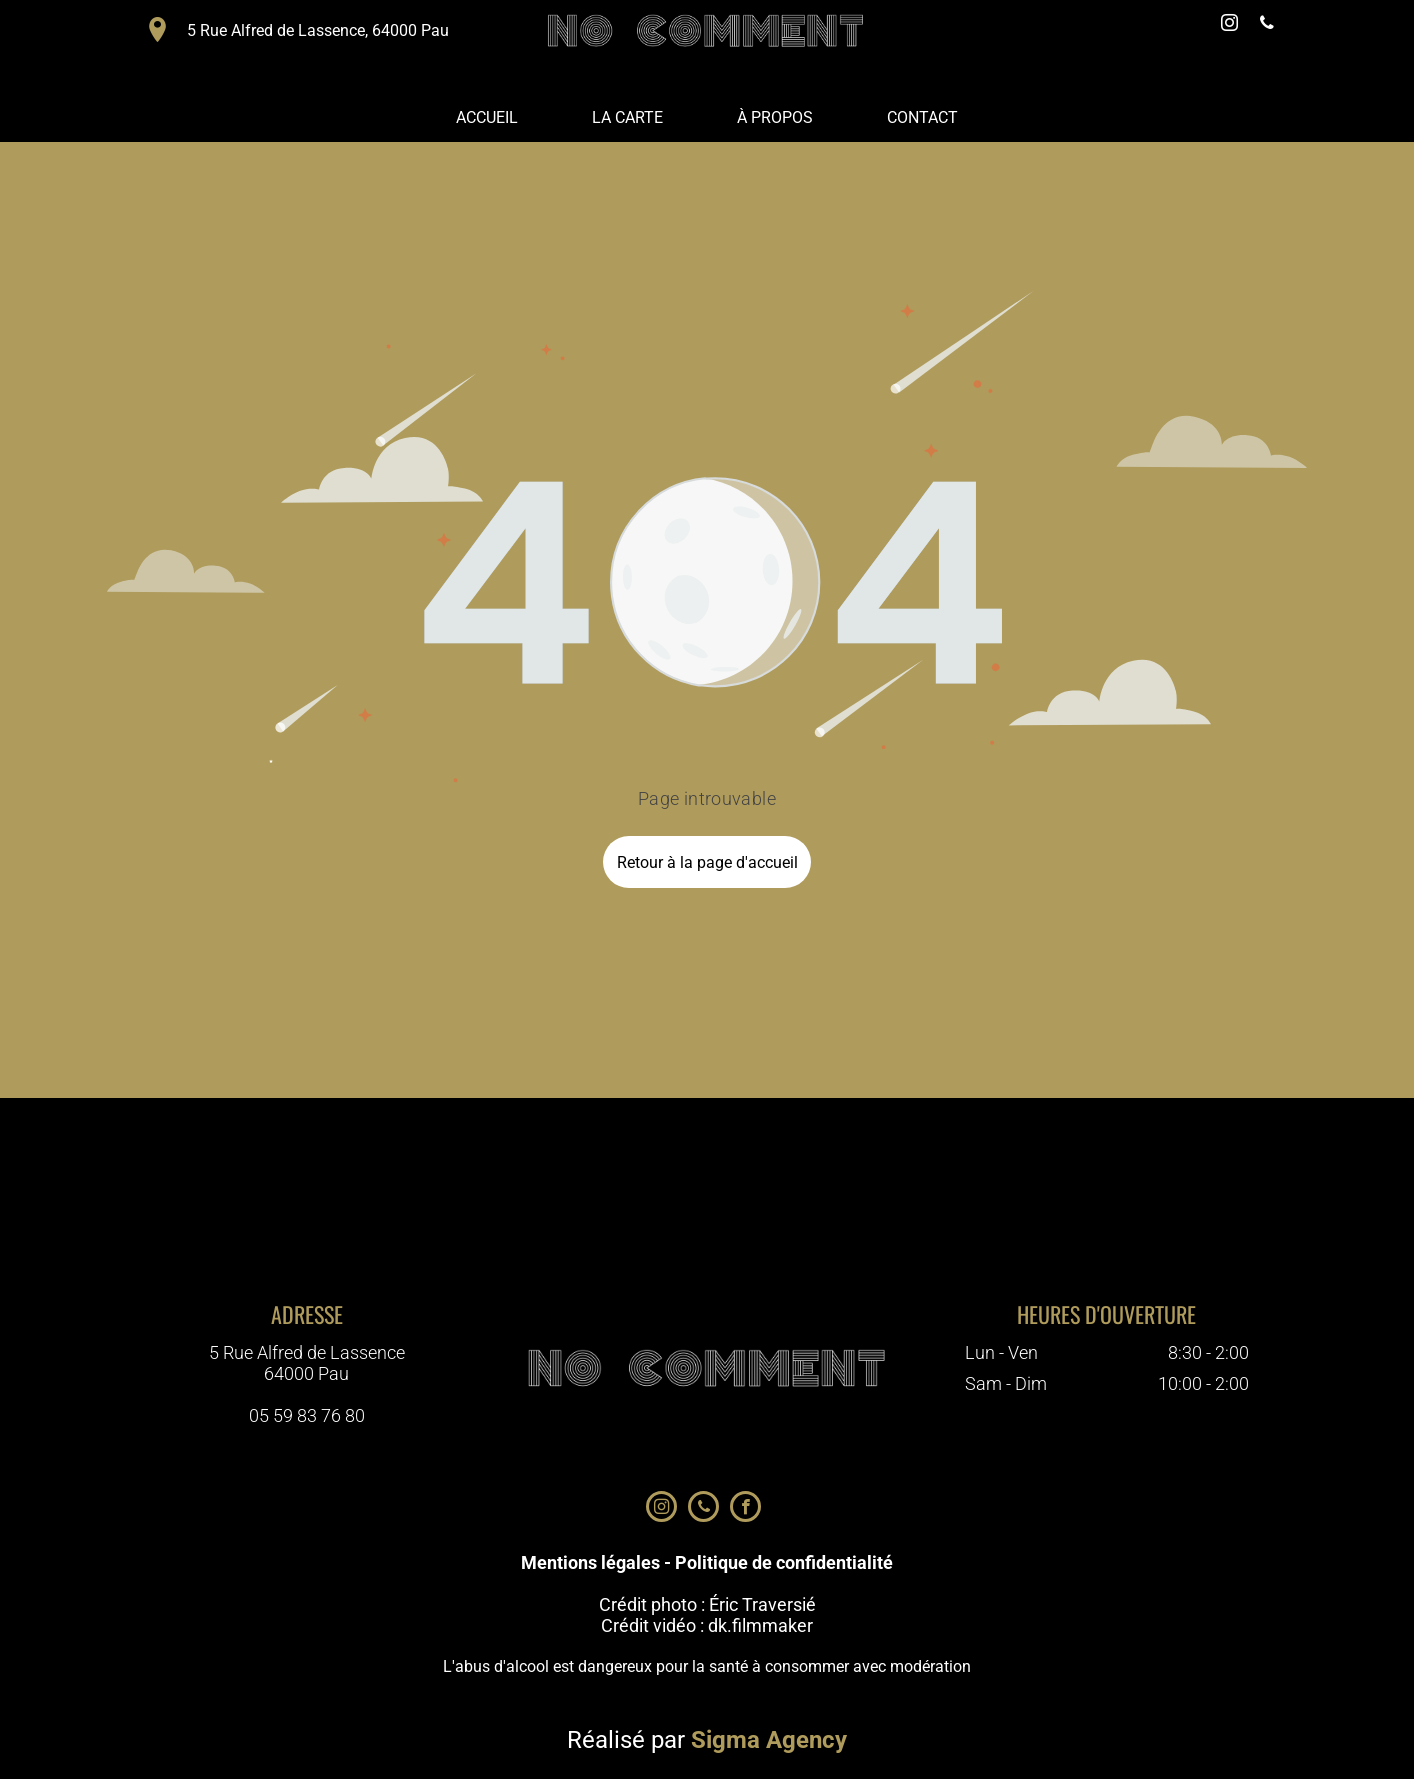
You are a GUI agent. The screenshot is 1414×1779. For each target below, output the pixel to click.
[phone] (1267, 25)
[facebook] (745, 1509)
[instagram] (1229, 25)
